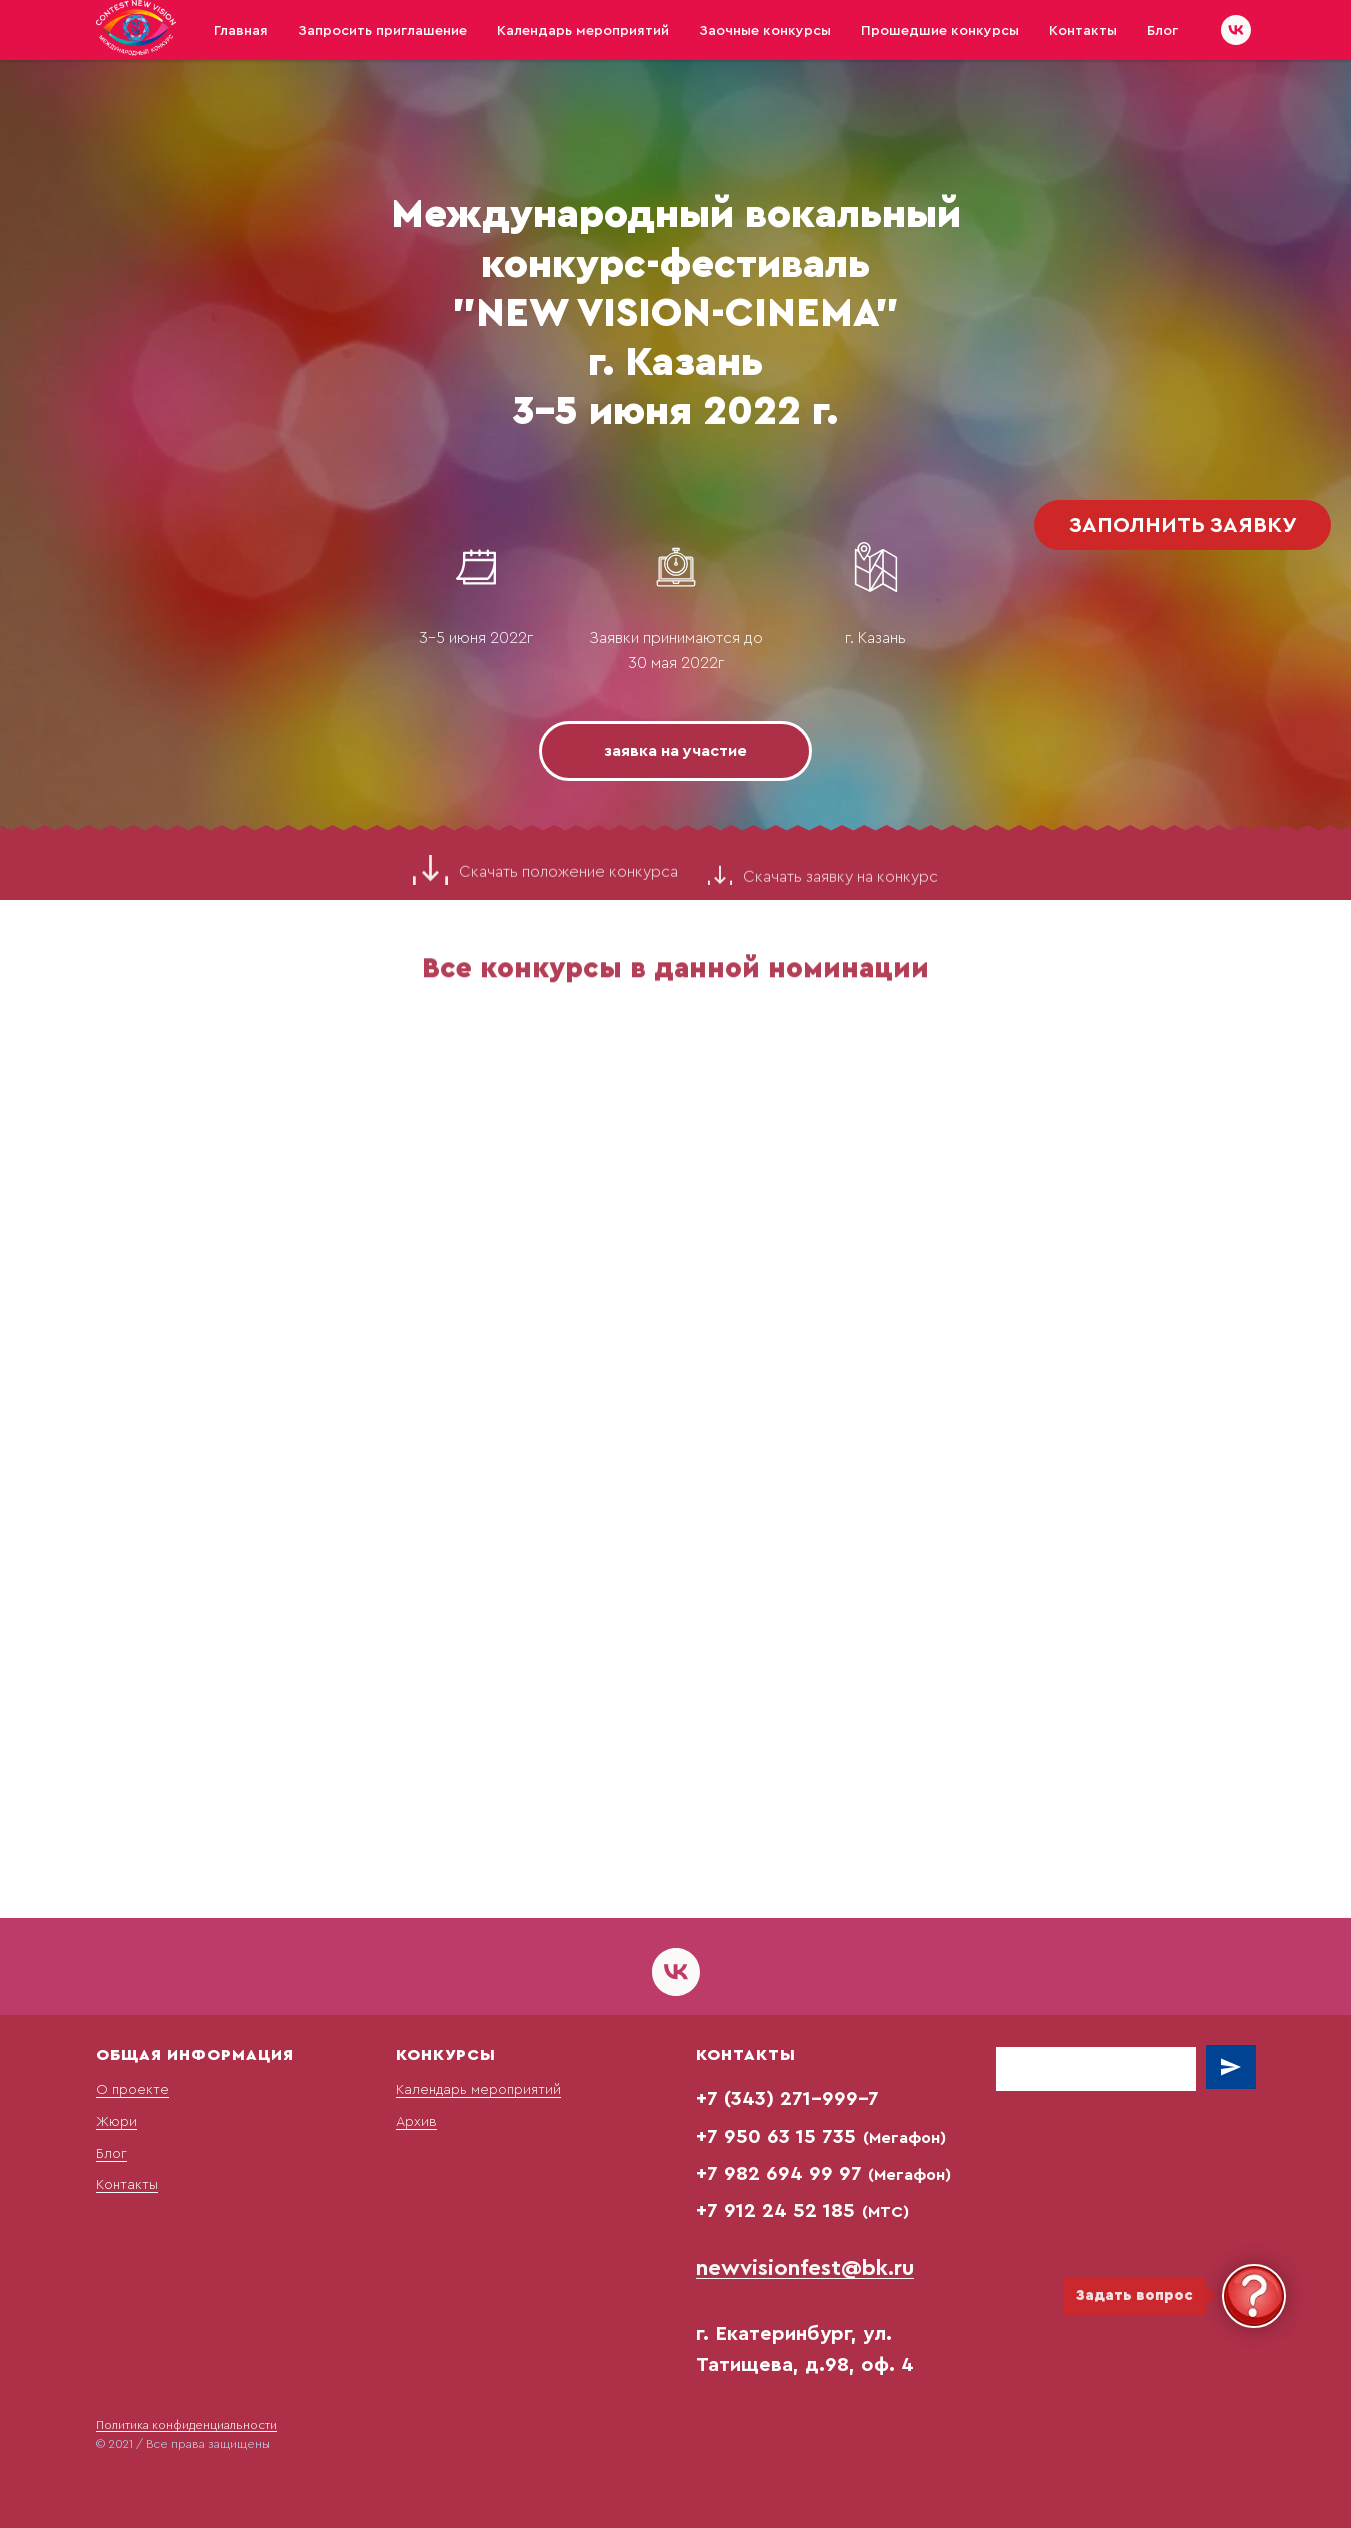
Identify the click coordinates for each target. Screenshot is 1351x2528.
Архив (416, 2122)
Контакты (1083, 31)
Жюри (116, 2122)
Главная (241, 31)
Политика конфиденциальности (186, 2425)
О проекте (132, 2090)
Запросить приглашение (382, 31)
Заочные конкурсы (765, 31)
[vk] (1236, 30)
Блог (1162, 31)
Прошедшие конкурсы (940, 31)
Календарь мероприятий (583, 31)
